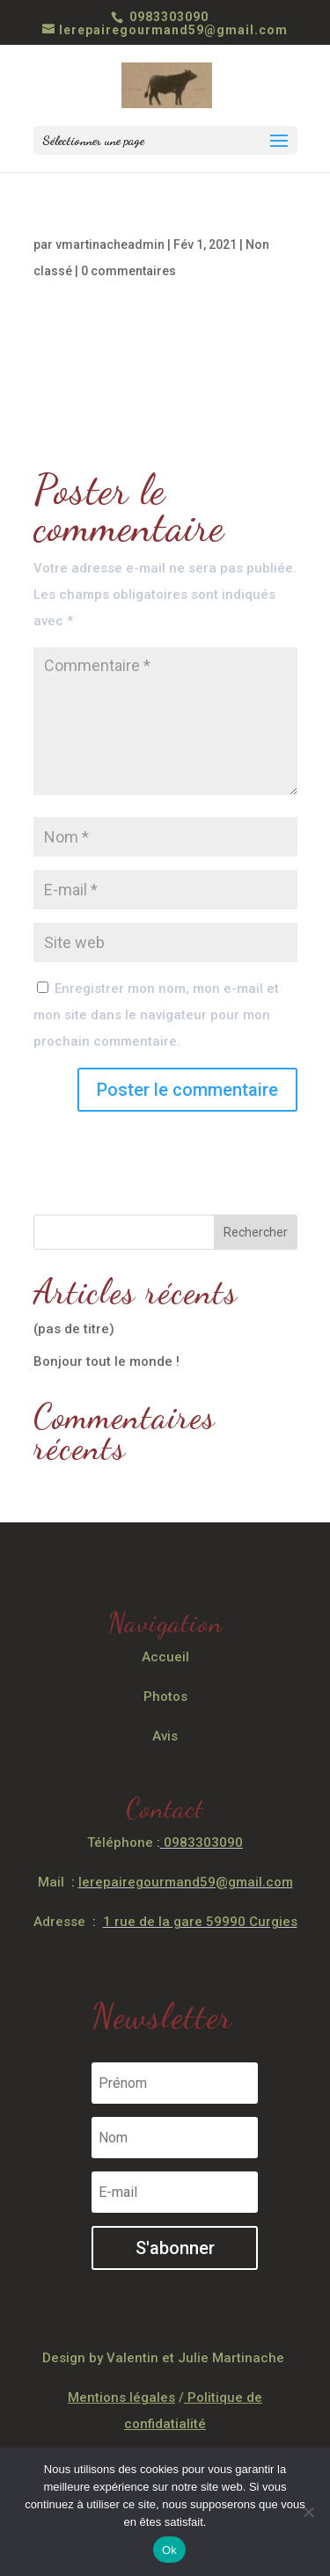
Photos (165, 1696)
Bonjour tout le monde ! (106, 1361)
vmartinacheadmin (110, 244)
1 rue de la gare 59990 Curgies (200, 1922)
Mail (51, 1882)
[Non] (308, 2512)
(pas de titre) (73, 1329)
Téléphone (120, 1842)
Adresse (59, 1922)
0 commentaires (128, 271)
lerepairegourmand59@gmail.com (185, 1882)
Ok (169, 2550)
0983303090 (167, 17)
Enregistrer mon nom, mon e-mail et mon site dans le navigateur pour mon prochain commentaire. (156, 1015)
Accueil (165, 1657)
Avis (165, 1736)
